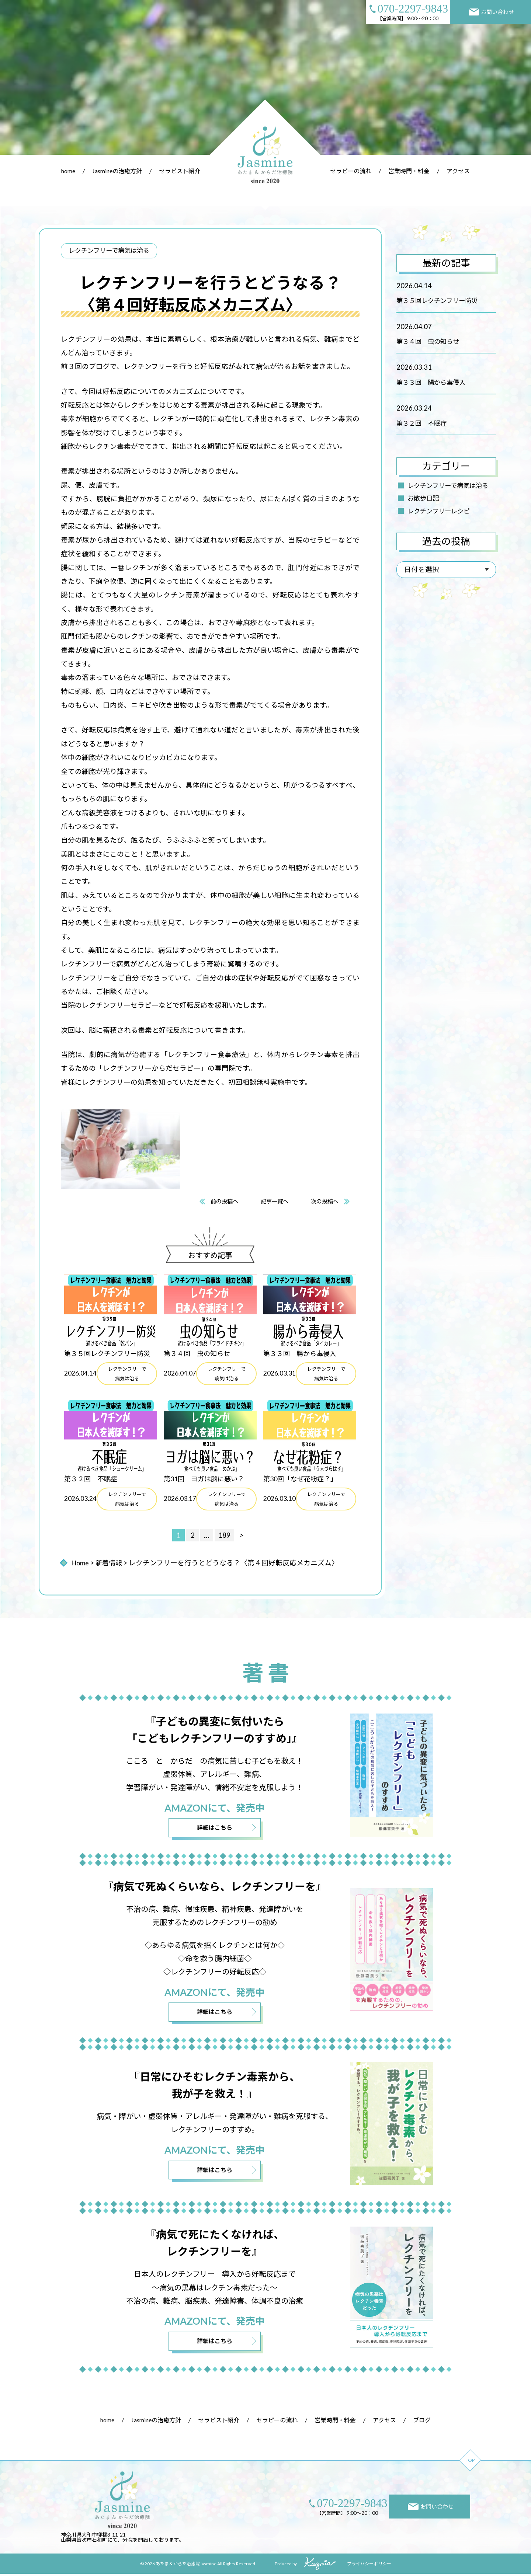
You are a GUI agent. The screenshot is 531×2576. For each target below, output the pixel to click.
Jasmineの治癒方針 (117, 170)
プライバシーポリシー (369, 2566)
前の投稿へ (221, 1201)
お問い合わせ (491, 11)
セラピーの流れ (350, 170)
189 (224, 1535)
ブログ (422, 2422)
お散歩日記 (423, 498)
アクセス (458, 170)
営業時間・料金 (409, 170)
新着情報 (110, 1563)
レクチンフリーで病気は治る (447, 485)
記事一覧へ (274, 1201)
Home (80, 1563)
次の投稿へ (327, 1201)
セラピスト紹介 (179, 170)
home (68, 170)
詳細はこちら (214, 1829)
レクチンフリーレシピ (438, 511)
